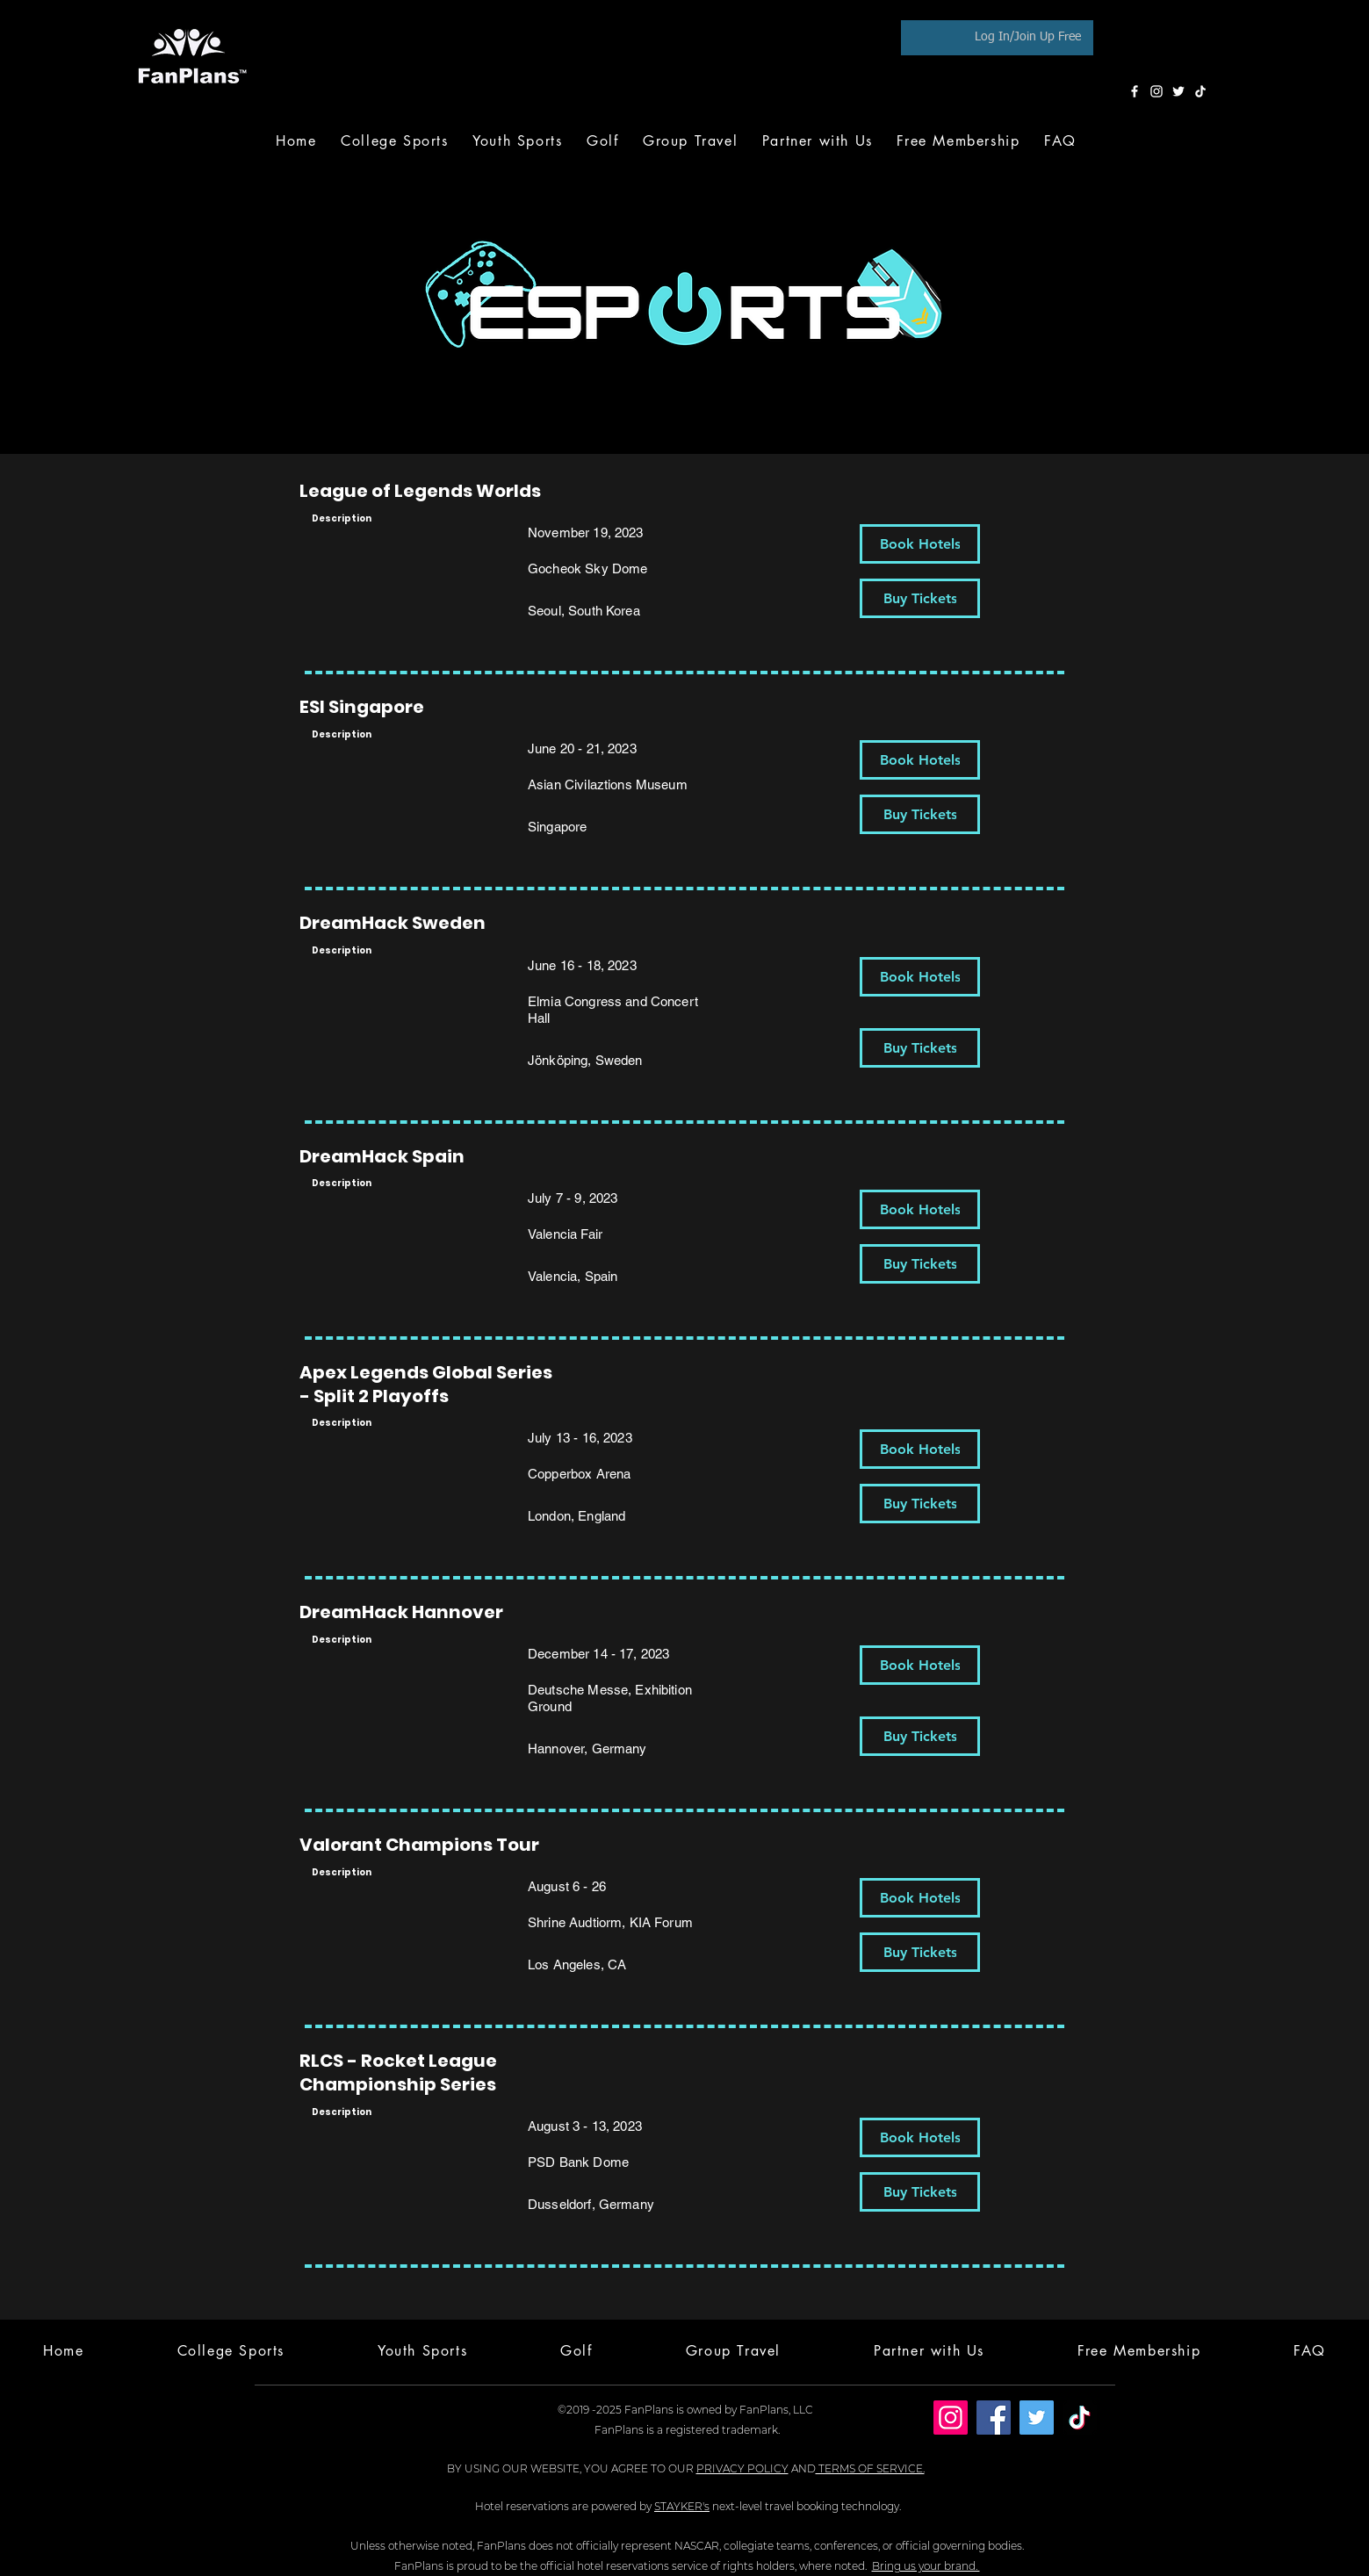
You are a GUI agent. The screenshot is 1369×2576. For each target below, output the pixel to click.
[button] (602, 141)
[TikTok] (1200, 91)
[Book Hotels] (920, 544)
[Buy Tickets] (920, 598)
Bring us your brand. (926, 2565)
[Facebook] (1134, 91)
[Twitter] (1178, 91)
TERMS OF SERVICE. (870, 2468)
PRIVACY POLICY (742, 2468)
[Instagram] (1156, 91)
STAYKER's (682, 2506)
